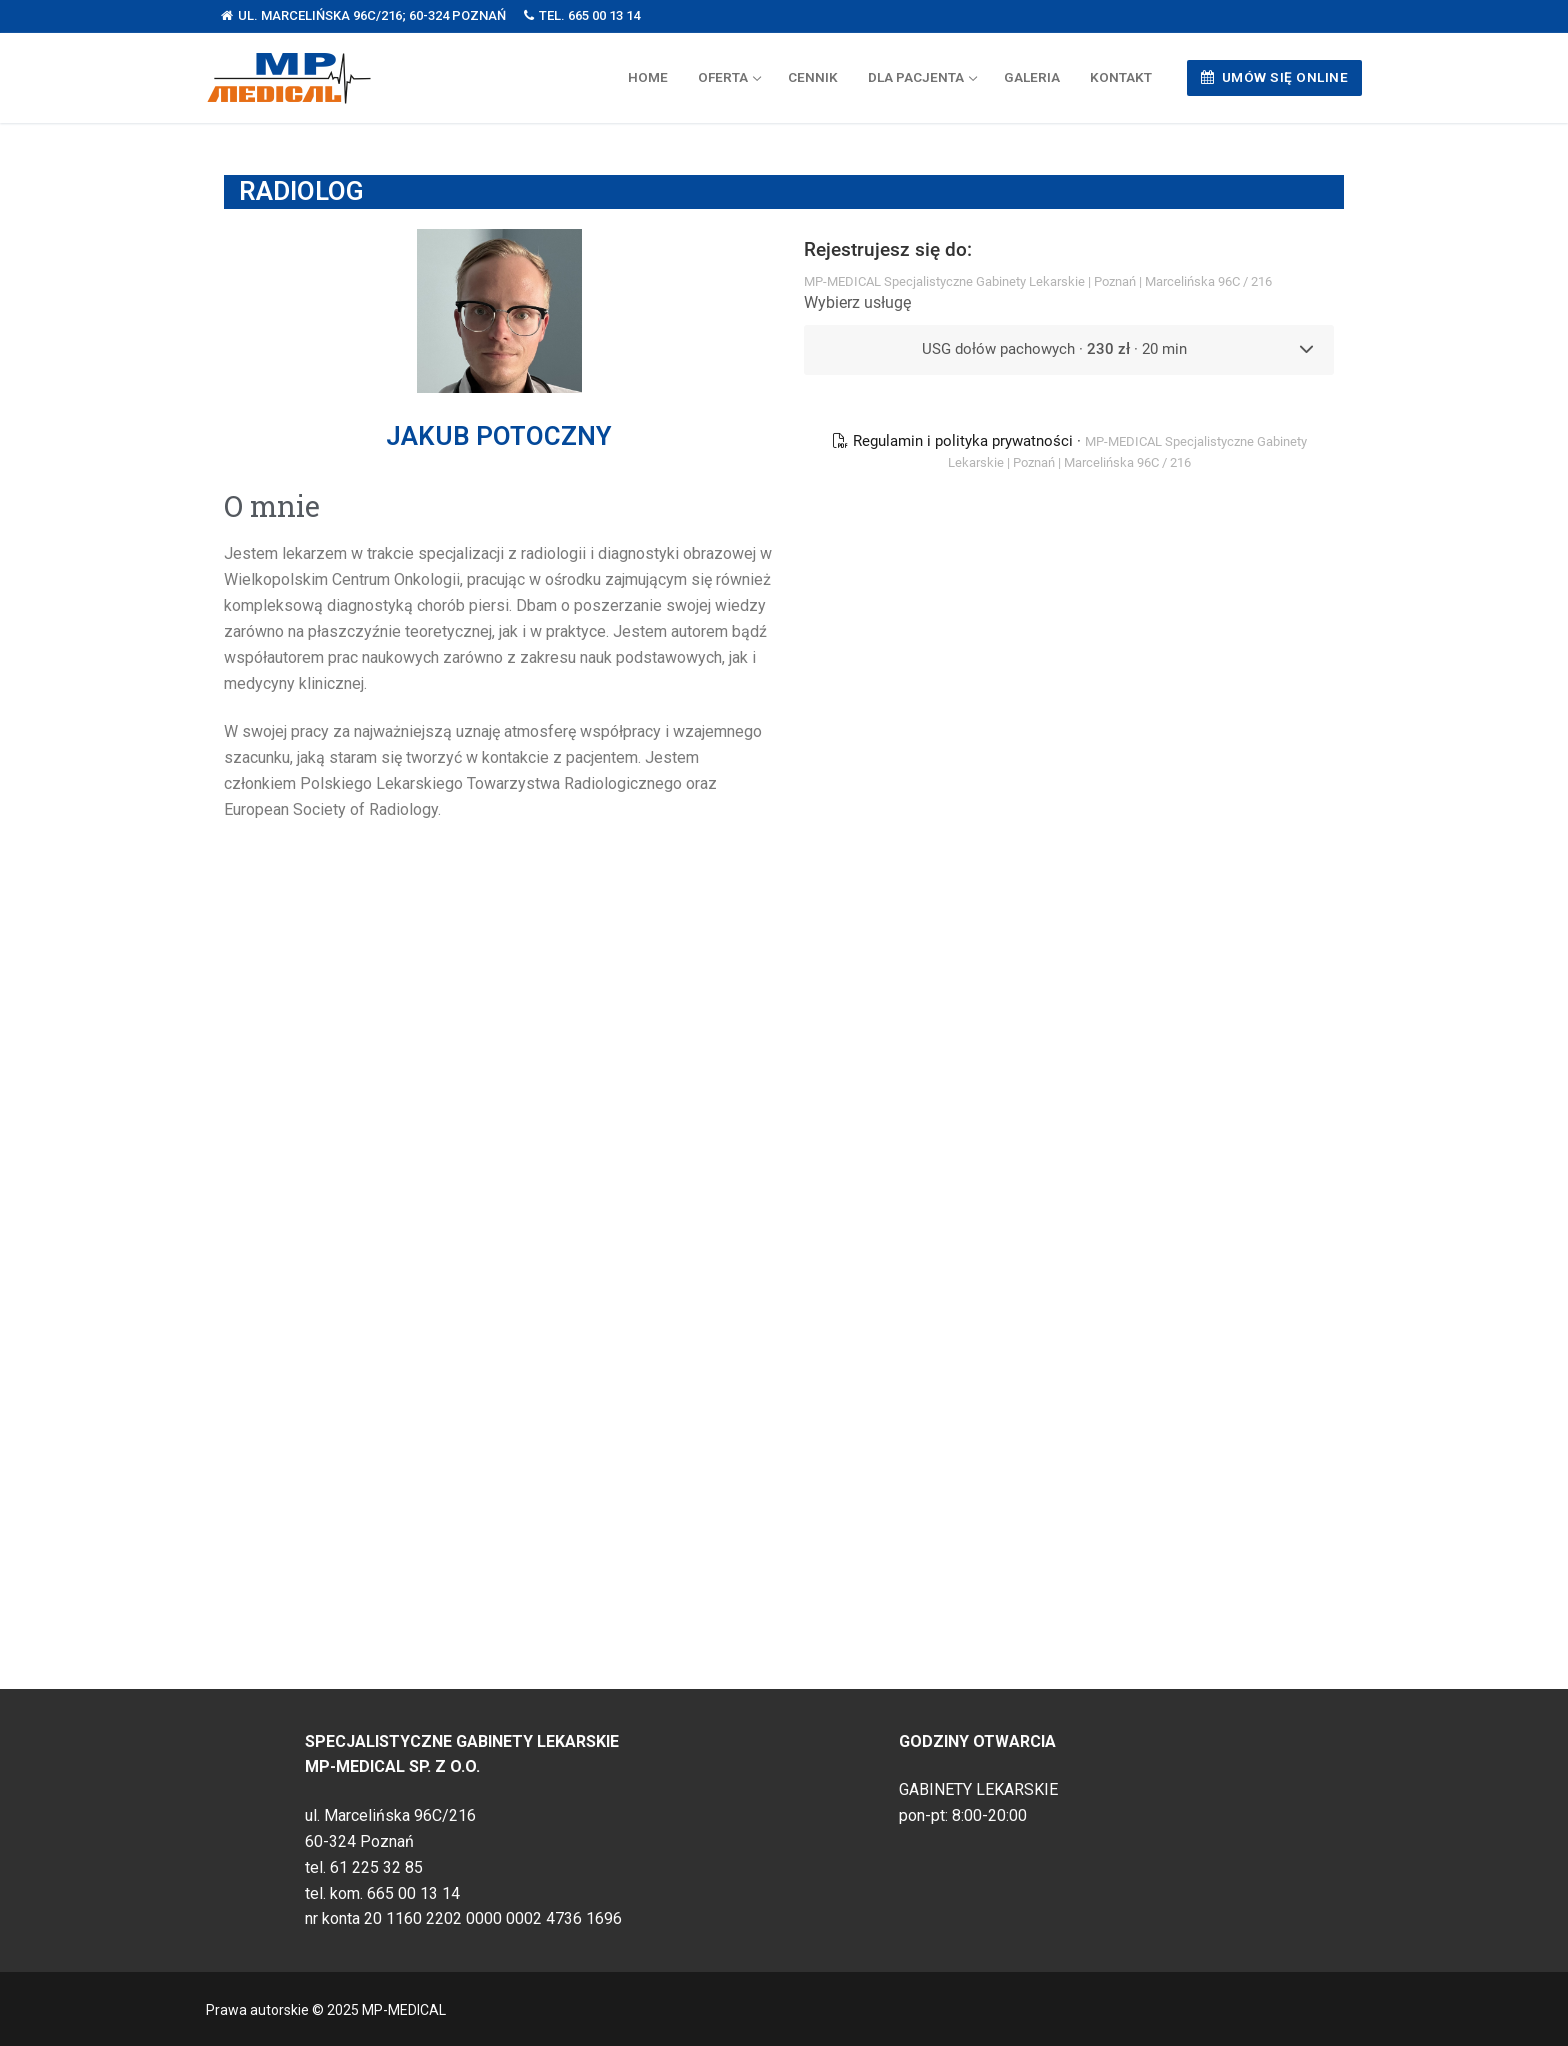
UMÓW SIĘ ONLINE (1275, 77)
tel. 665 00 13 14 (582, 15)
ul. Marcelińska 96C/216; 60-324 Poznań (363, 15)
